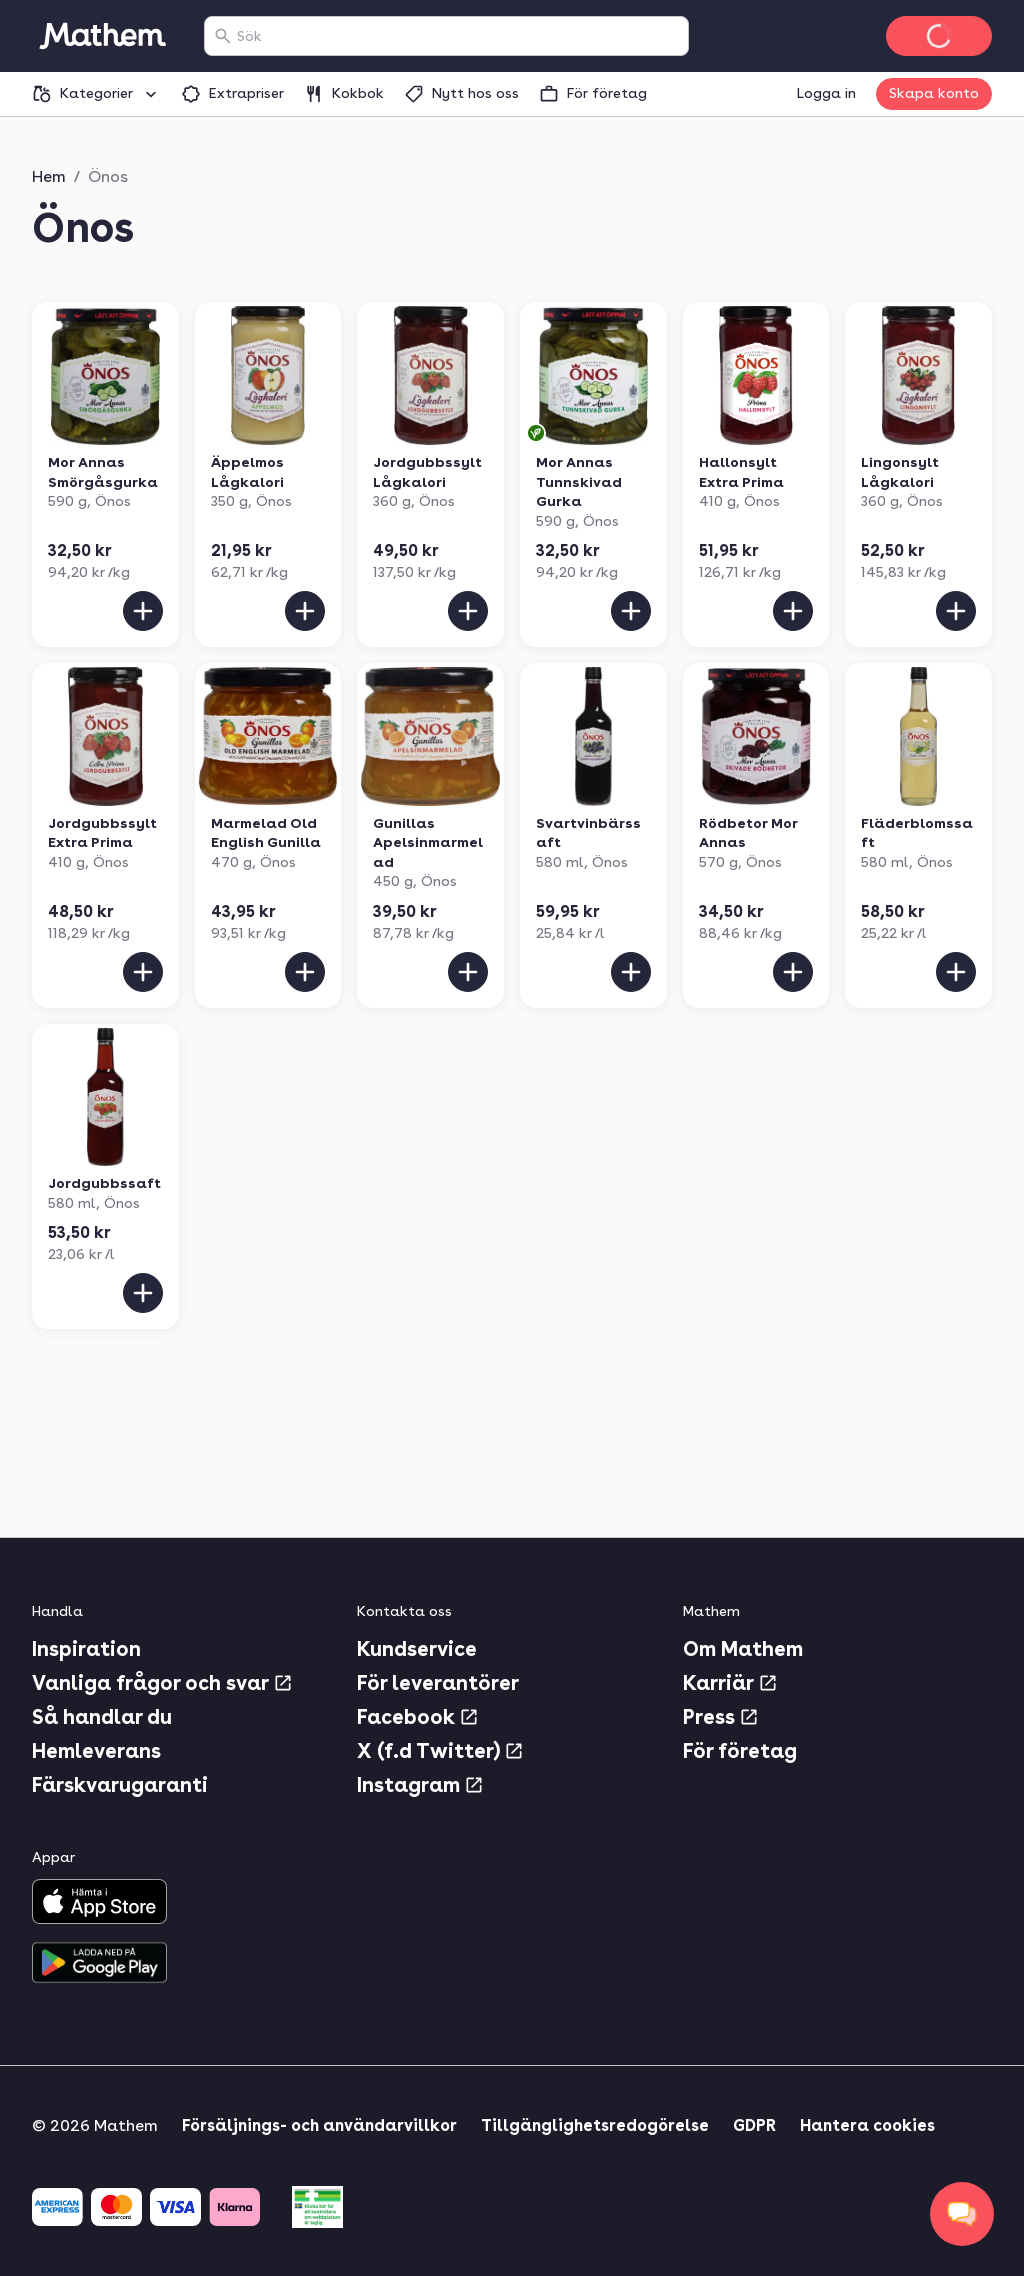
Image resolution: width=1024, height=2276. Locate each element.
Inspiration (86, 1649)
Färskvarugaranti (120, 1785)
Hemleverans (96, 1751)
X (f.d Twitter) (440, 1751)
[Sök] (223, 36)
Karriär (730, 1683)
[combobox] (458, 36)
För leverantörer (438, 1683)
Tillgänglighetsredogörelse (595, 2125)
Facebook (418, 1717)
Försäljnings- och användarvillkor (319, 2125)
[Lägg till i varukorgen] (143, 611)
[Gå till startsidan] (102, 36)
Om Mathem (743, 1649)
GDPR (754, 2125)
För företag (740, 1751)
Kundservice (417, 1649)
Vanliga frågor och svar (162, 1683)
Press (721, 1717)
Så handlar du (102, 1717)
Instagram (420, 1785)
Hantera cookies (867, 2125)
